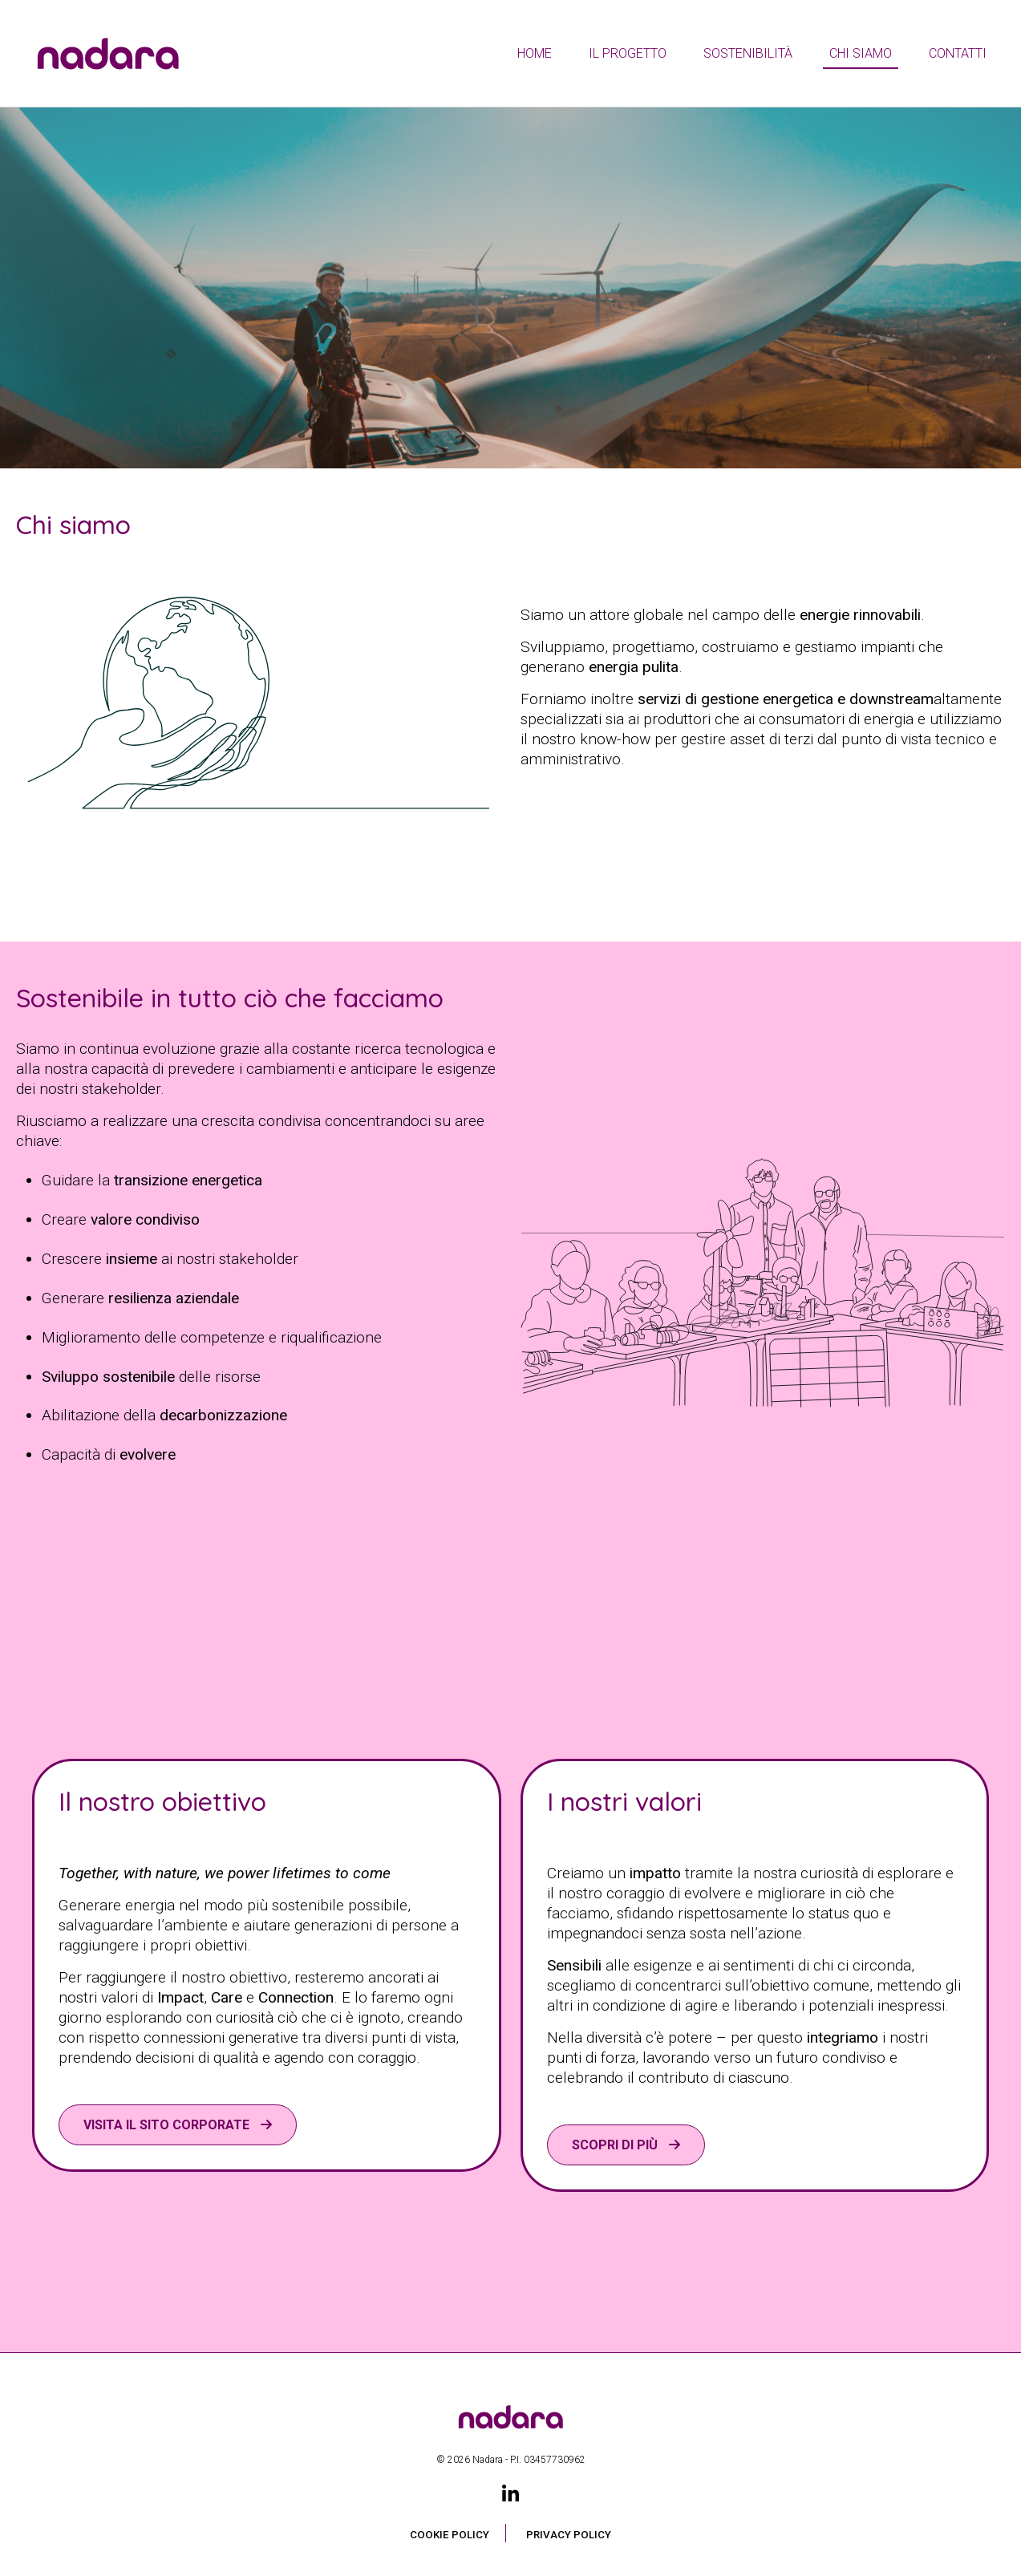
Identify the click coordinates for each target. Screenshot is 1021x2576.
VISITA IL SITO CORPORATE (168, 2124)
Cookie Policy (449, 2535)
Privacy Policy (568, 2535)
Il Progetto (627, 53)
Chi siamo (860, 53)
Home (534, 53)
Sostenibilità (747, 53)
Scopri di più (616, 2145)
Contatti (958, 53)
